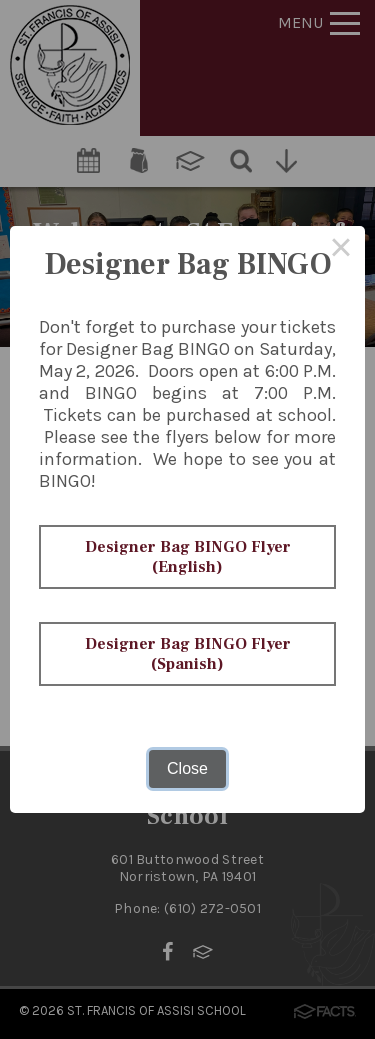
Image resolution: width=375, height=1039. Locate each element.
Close (187, 768)
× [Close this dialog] (341, 250)
